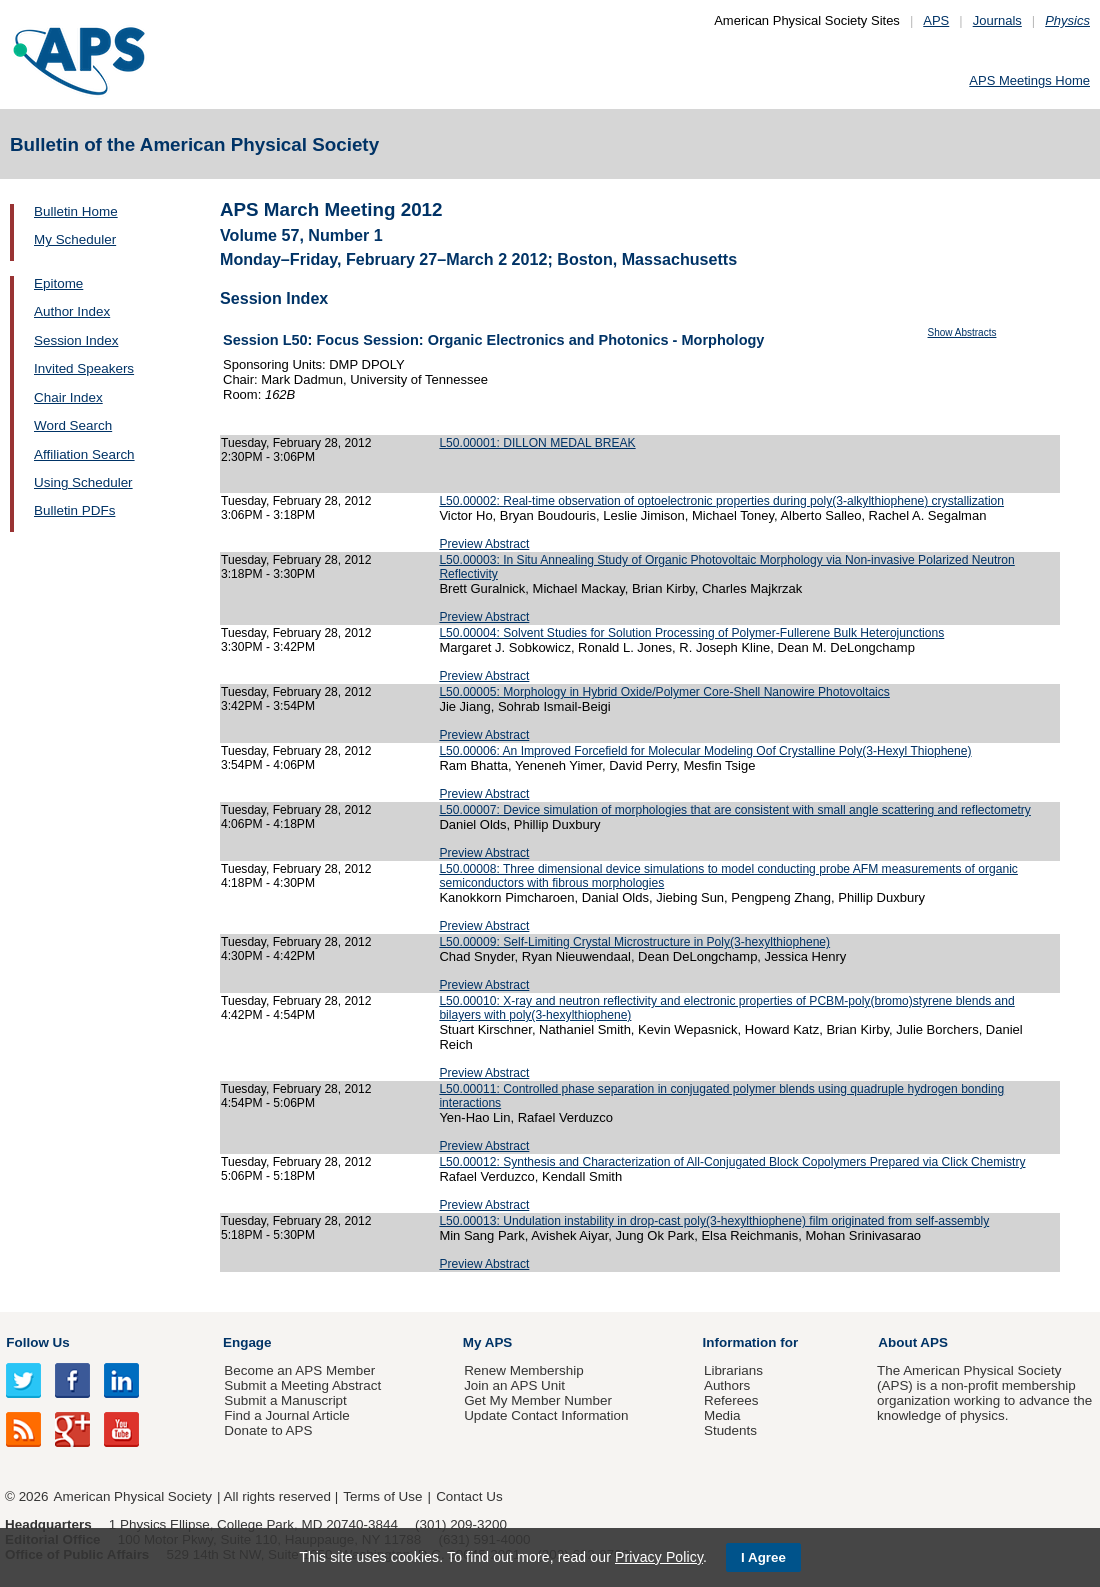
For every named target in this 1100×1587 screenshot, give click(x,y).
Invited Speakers (84, 368)
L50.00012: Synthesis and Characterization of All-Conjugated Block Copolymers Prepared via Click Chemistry (732, 1162)
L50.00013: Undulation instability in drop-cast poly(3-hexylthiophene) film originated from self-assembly (714, 1221)
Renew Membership (524, 1370)
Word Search (73, 425)
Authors (727, 1385)
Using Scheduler (83, 482)
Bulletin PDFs (74, 510)
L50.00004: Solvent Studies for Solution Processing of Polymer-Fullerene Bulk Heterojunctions (691, 633)
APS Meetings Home (1029, 80)
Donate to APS (268, 1430)
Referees (731, 1400)
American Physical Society (133, 1496)
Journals (997, 20)
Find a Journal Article (286, 1415)
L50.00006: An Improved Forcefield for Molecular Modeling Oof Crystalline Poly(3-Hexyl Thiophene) (705, 751)
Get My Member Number (538, 1400)
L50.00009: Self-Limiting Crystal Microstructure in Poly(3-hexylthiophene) (634, 942)
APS (936, 20)
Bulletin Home (76, 211)
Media (722, 1415)
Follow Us (37, 1342)
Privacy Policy (659, 1557)
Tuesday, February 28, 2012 (296, 443)
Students (730, 1430)
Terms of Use (382, 1496)
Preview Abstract (484, 544)
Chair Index (68, 397)
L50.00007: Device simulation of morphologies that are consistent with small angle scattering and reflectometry (734, 810)
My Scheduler (75, 239)
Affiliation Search (84, 454)
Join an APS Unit (514, 1385)
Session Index (76, 340)
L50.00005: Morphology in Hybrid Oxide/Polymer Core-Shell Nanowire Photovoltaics (664, 692)
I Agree (763, 1557)
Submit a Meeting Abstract (302, 1385)
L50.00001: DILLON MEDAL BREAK (537, 443)
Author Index (72, 311)
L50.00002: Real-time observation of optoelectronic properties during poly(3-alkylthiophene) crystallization (721, 501)
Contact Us (469, 1496)
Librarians (733, 1370)
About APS (913, 1342)
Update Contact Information (546, 1415)
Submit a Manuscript (285, 1400)
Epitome (58, 283)
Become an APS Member (299, 1370)
